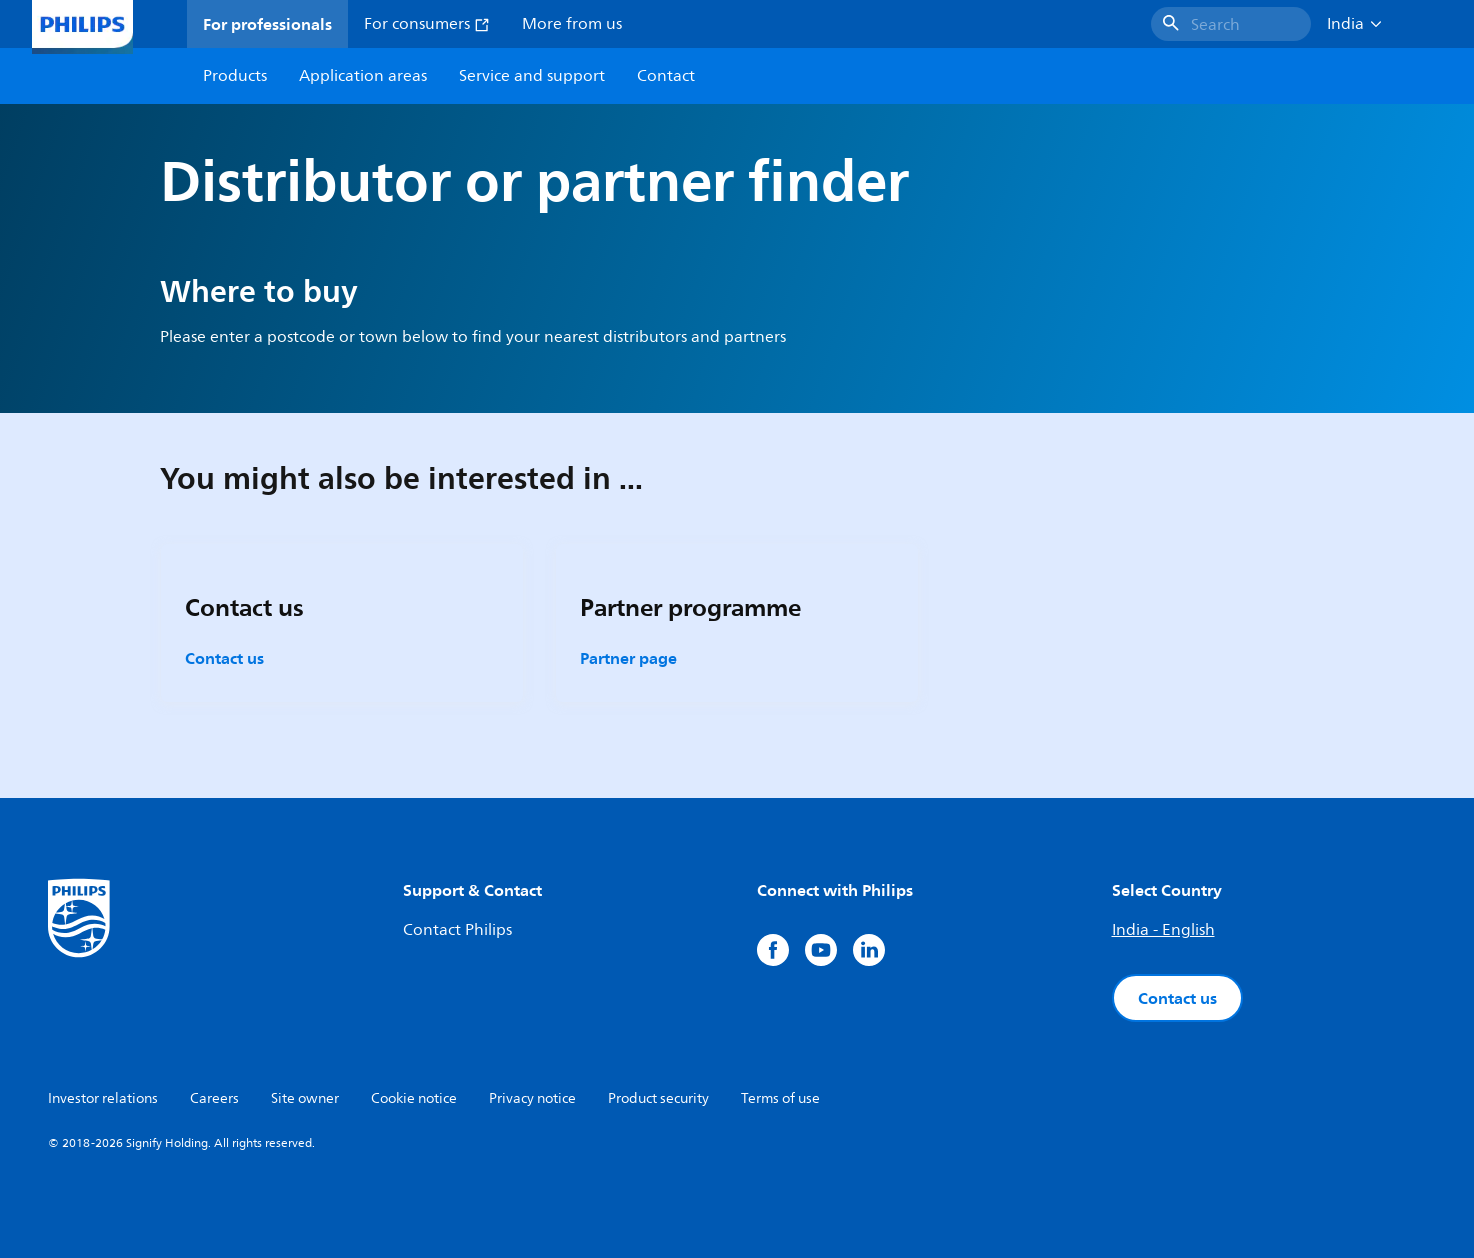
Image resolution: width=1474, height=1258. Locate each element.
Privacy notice (532, 1098)
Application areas (363, 76)
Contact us (224, 658)
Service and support (532, 76)
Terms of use (780, 1098)
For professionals (267, 24)
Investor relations (103, 1098)
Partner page (628, 658)
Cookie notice (414, 1098)
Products (235, 76)
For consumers (427, 24)
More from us (572, 24)
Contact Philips (457, 930)
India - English (1163, 930)
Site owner (305, 1098)
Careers (214, 1098)
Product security (658, 1098)
